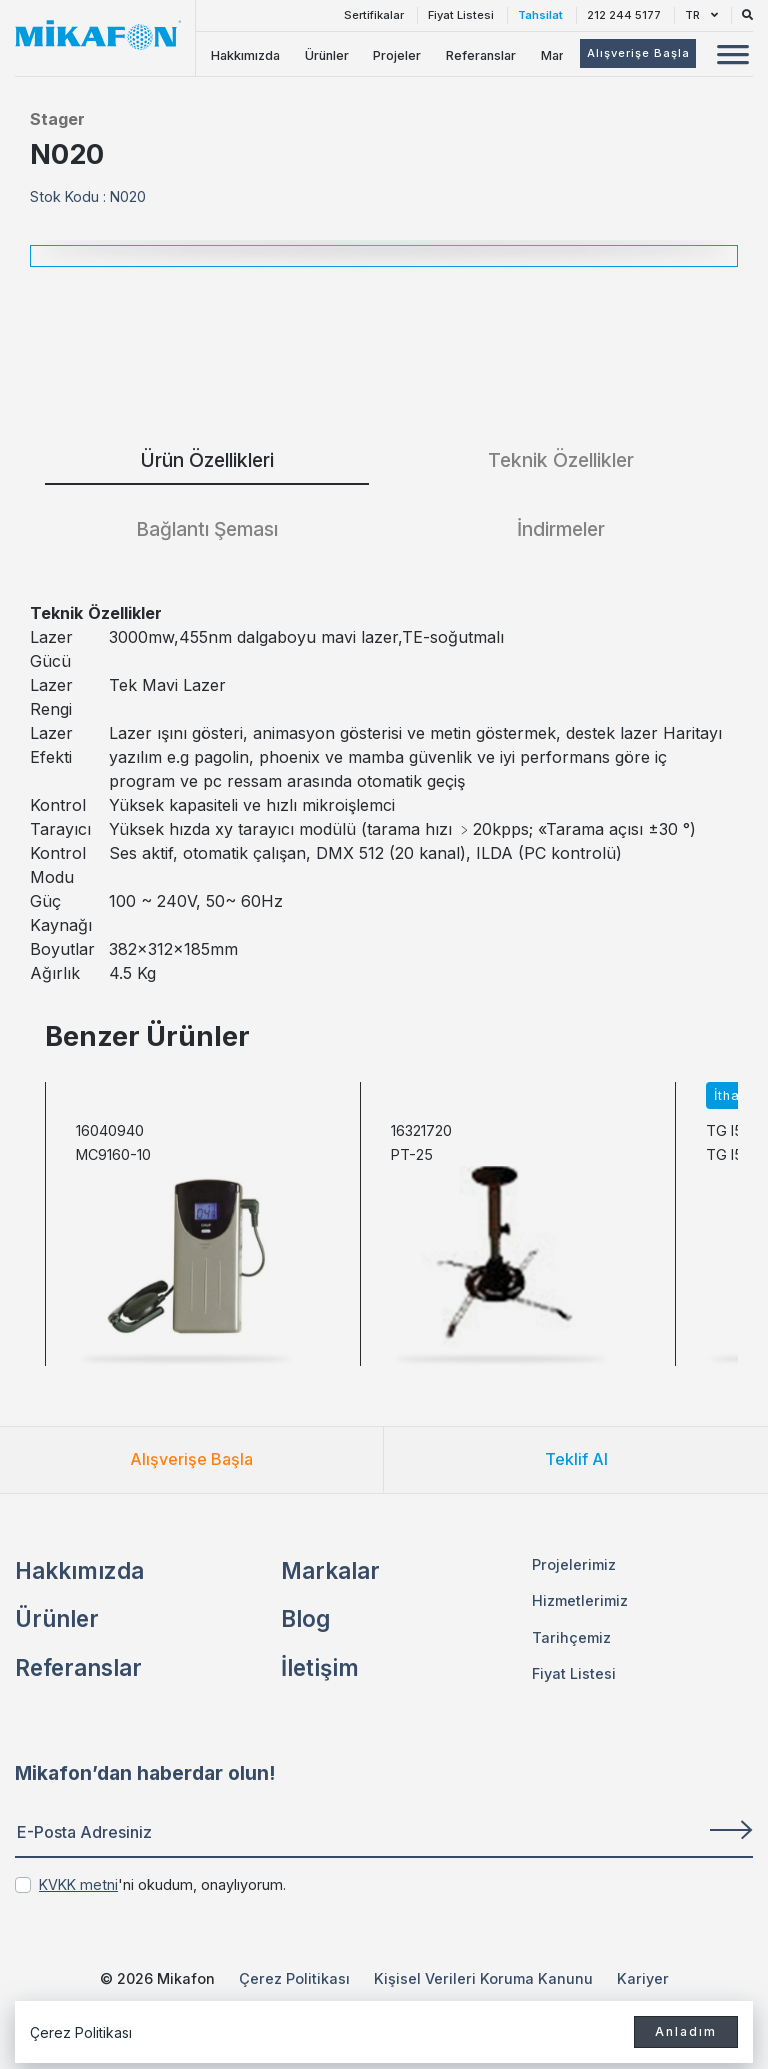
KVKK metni (78, 1884)
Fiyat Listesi (461, 15)
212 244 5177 (624, 15)
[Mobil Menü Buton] (733, 57)
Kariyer (643, 1978)
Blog (305, 1618)
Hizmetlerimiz (580, 1600)
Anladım (686, 2031)
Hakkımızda (245, 55)
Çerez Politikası (294, 1978)
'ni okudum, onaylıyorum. (162, 1884)
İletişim (320, 1667)
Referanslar (481, 55)
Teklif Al (576, 1459)
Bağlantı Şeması (207, 529)
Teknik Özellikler (561, 460)
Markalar (330, 1570)
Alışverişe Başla (191, 1459)
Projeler (397, 55)
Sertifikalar (374, 15)
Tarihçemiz (571, 1637)
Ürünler (327, 55)
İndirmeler (561, 529)
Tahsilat (540, 15)
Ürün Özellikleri (207, 460)
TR (701, 15)
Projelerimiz (574, 1564)
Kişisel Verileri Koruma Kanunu (483, 1978)
